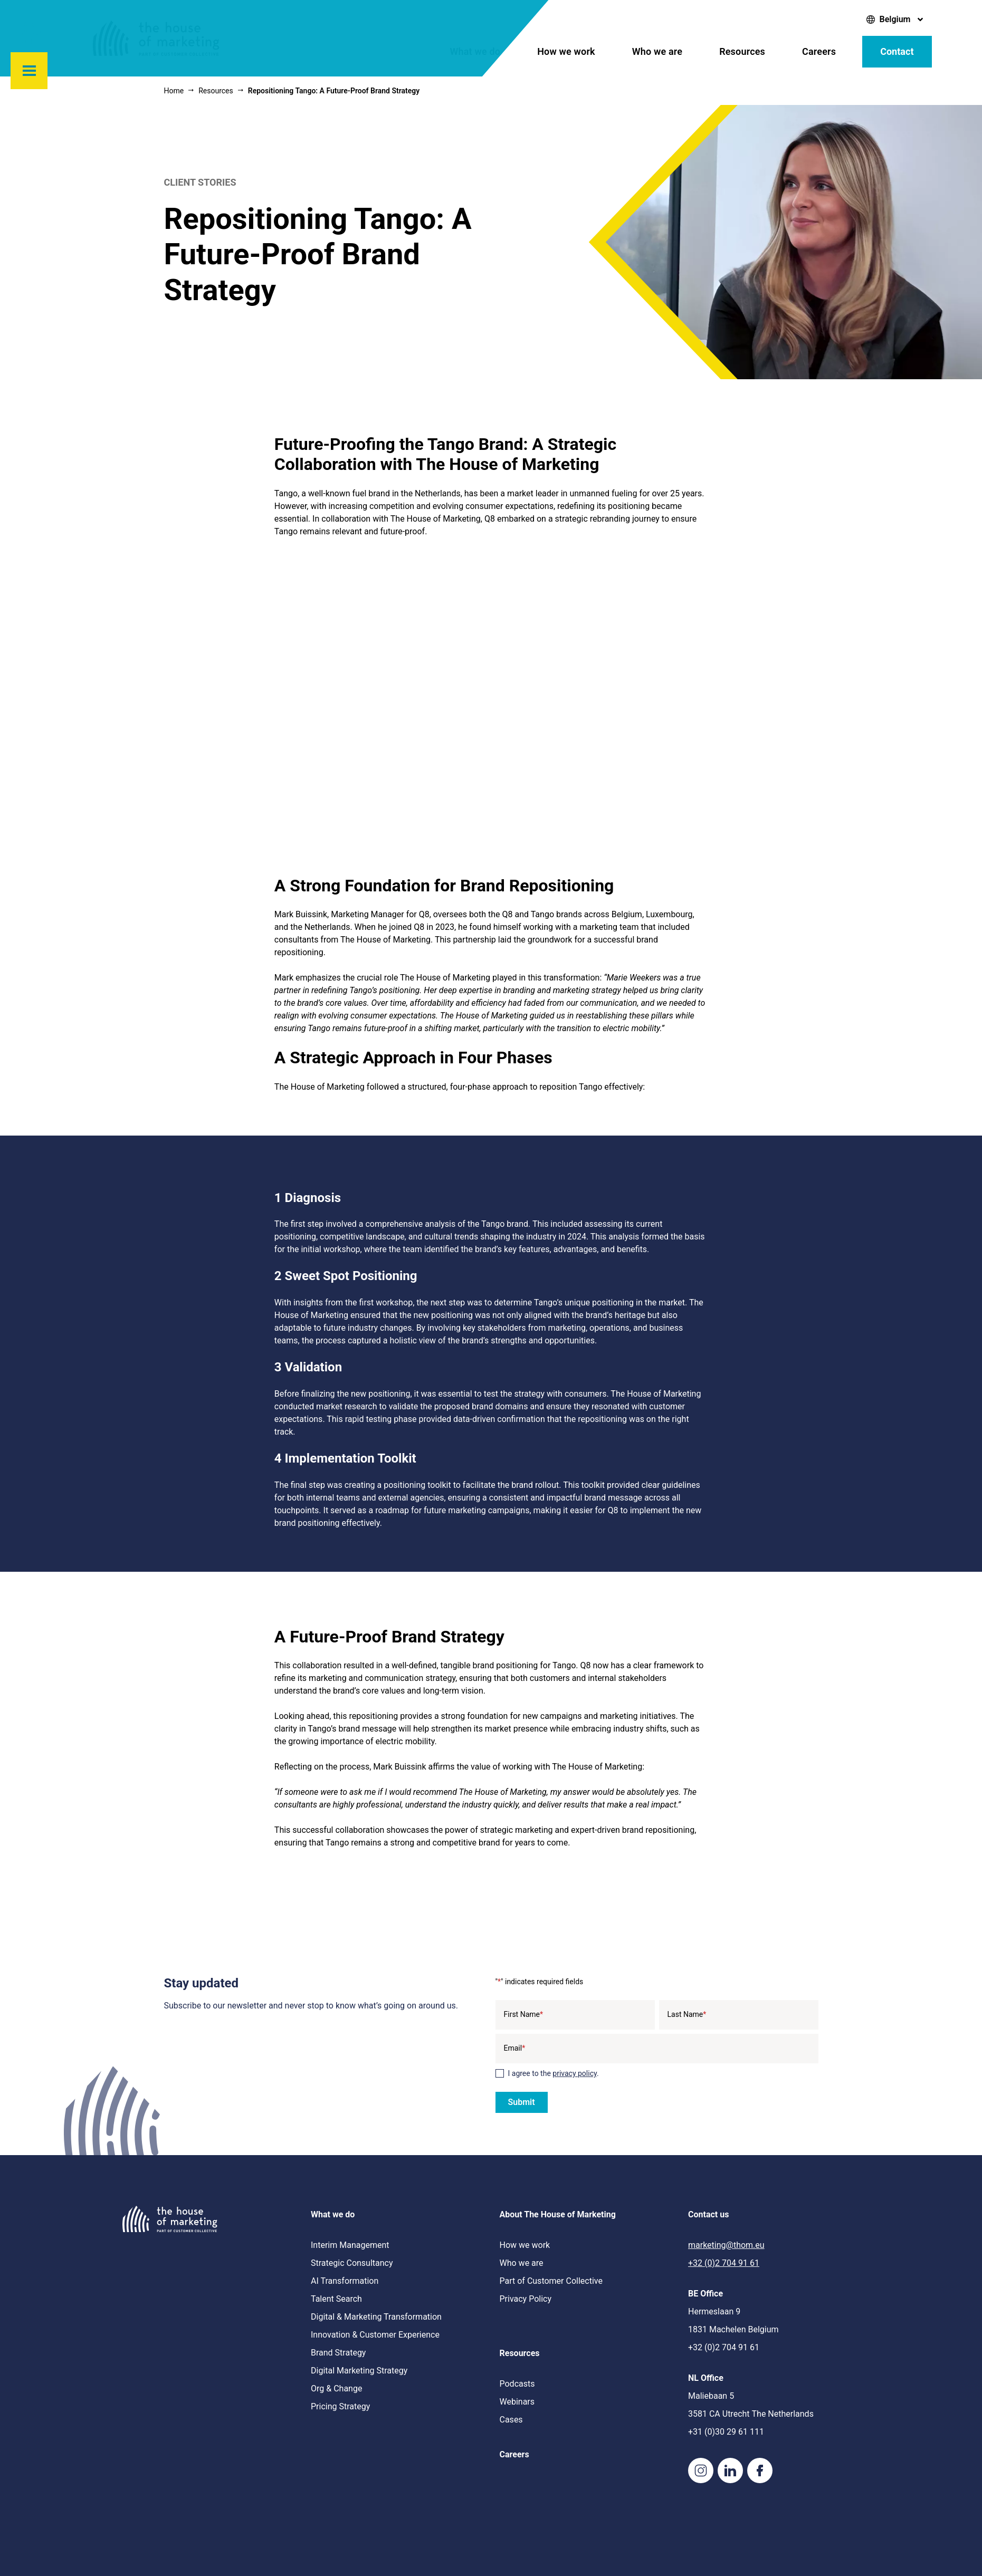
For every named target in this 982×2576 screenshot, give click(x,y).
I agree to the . (553, 2073)
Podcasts (517, 2384)
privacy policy (574, 2073)
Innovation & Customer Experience (375, 2335)
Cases (511, 2420)
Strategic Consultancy (352, 2263)
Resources (742, 51)
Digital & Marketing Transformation (376, 2317)
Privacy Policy (526, 2299)
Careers (819, 51)
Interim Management (350, 2245)
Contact (896, 51)
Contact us (708, 2214)
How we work (566, 51)
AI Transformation (344, 2281)
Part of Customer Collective (551, 2281)
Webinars (517, 2402)
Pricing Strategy (340, 2406)
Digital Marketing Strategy (359, 2371)
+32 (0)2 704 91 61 (723, 2263)
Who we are (657, 51)
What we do (475, 51)
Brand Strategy (338, 2353)
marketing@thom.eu (726, 2245)
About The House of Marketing (558, 2214)
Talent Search (336, 2299)
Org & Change (336, 2388)
